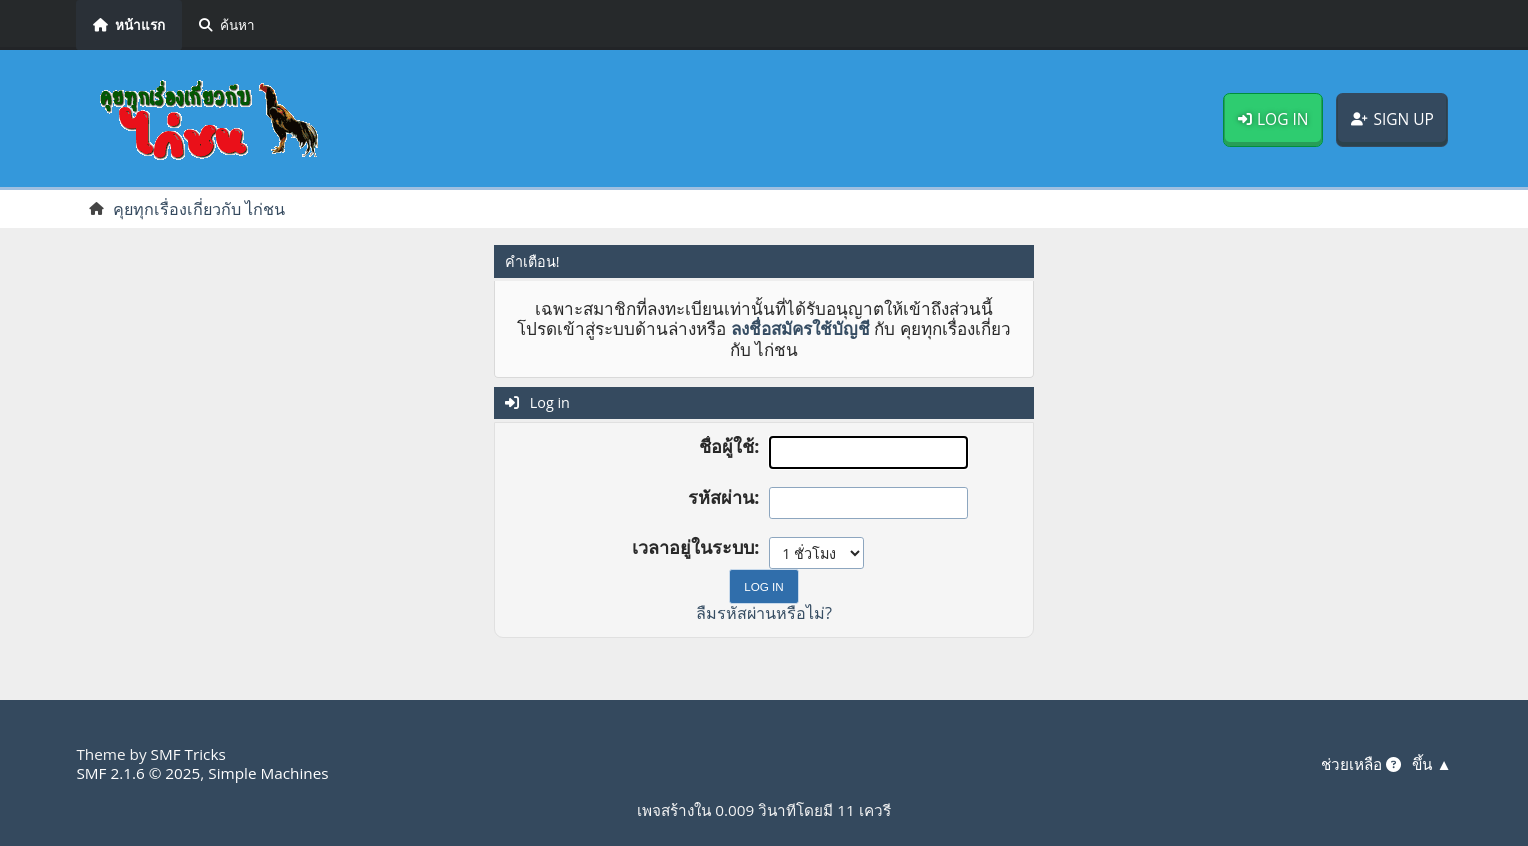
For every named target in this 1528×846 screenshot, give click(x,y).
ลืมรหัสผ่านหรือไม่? (764, 613)
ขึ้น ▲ (1431, 764)
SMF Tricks (188, 754)
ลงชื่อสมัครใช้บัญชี (800, 328)
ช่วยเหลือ (1361, 764)
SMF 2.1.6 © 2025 (138, 773)
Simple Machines (268, 773)
